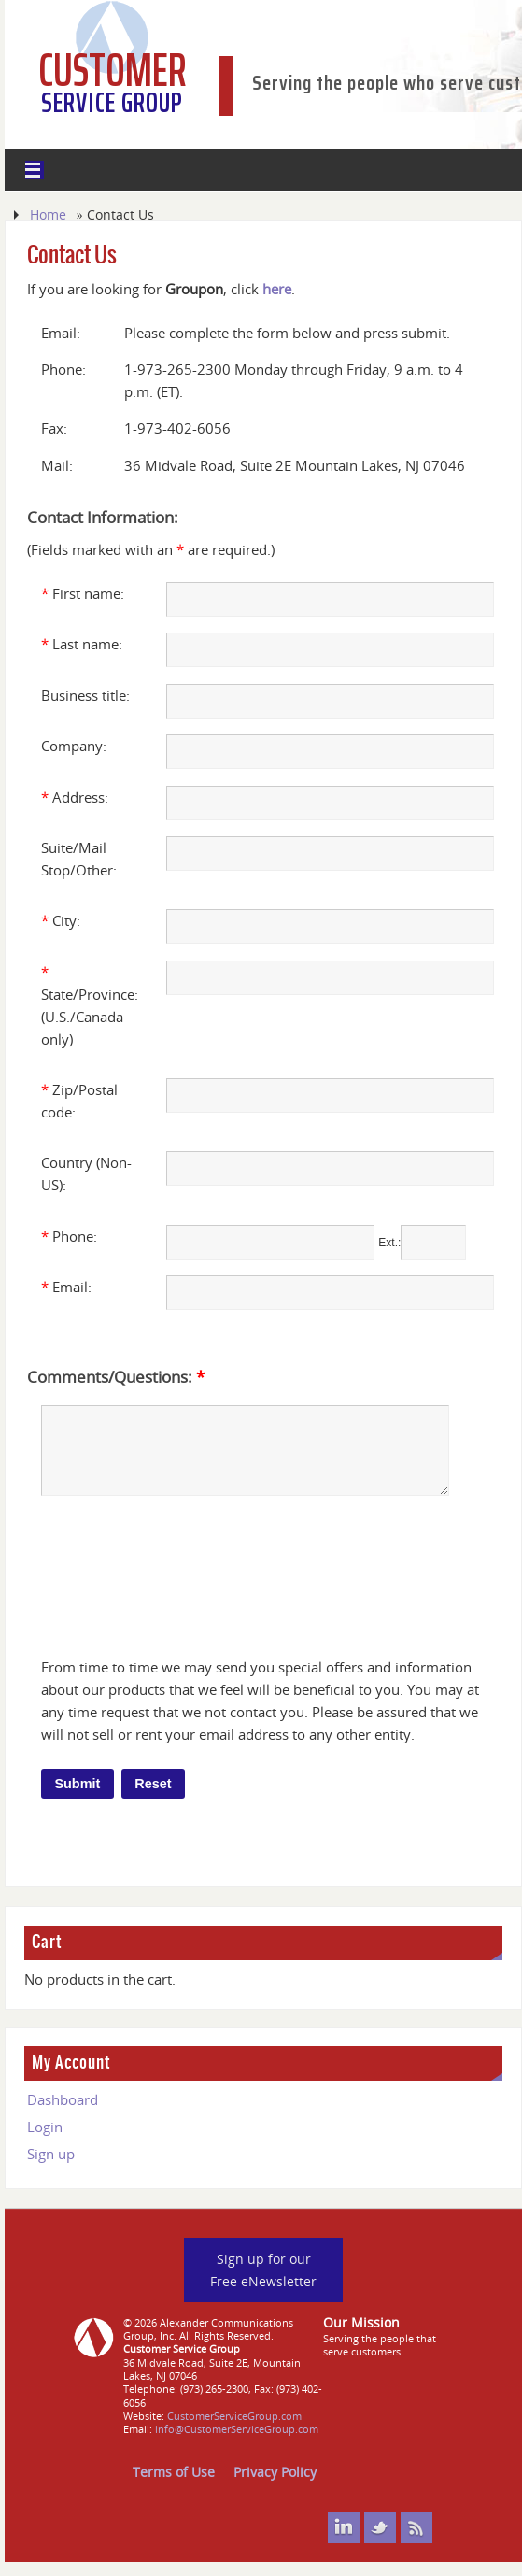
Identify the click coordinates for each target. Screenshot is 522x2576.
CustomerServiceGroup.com (234, 2430)
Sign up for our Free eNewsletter (263, 2284)
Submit (77, 1797)
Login (45, 2140)
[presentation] (188, 1580)
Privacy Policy (275, 2486)
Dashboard (62, 2113)
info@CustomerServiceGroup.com (236, 2443)
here (276, 288)
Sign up (51, 2167)
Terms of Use (174, 2486)
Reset (152, 1797)
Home (48, 214)
